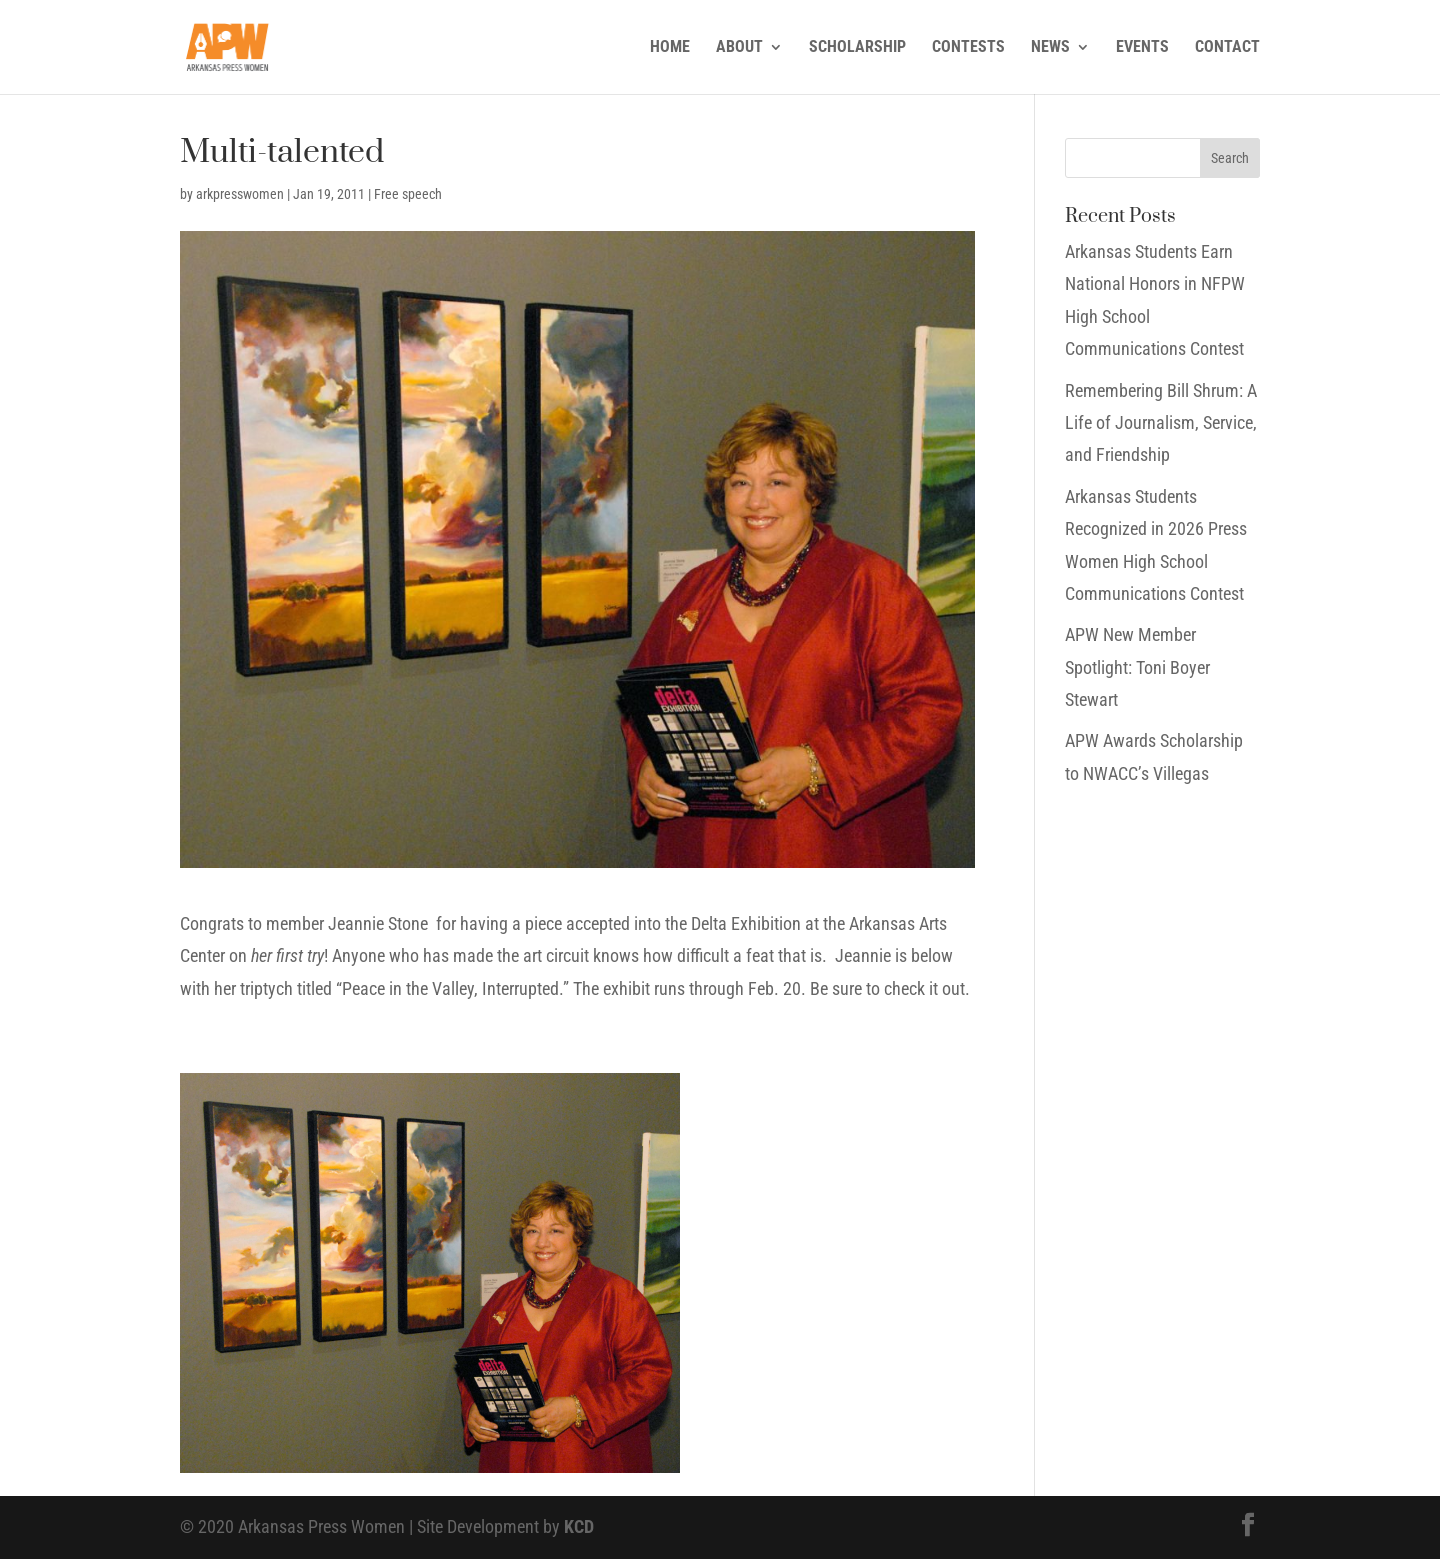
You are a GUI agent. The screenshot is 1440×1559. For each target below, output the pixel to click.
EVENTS (1142, 48)
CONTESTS (968, 48)
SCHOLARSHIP (857, 48)
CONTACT (1227, 48)
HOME (670, 48)
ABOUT (739, 48)
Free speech (408, 194)
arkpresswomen (240, 194)
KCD (579, 1526)
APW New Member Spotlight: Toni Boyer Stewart (1137, 667)
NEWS (1050, 48)
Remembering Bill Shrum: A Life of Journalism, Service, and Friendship (1161, 423)
